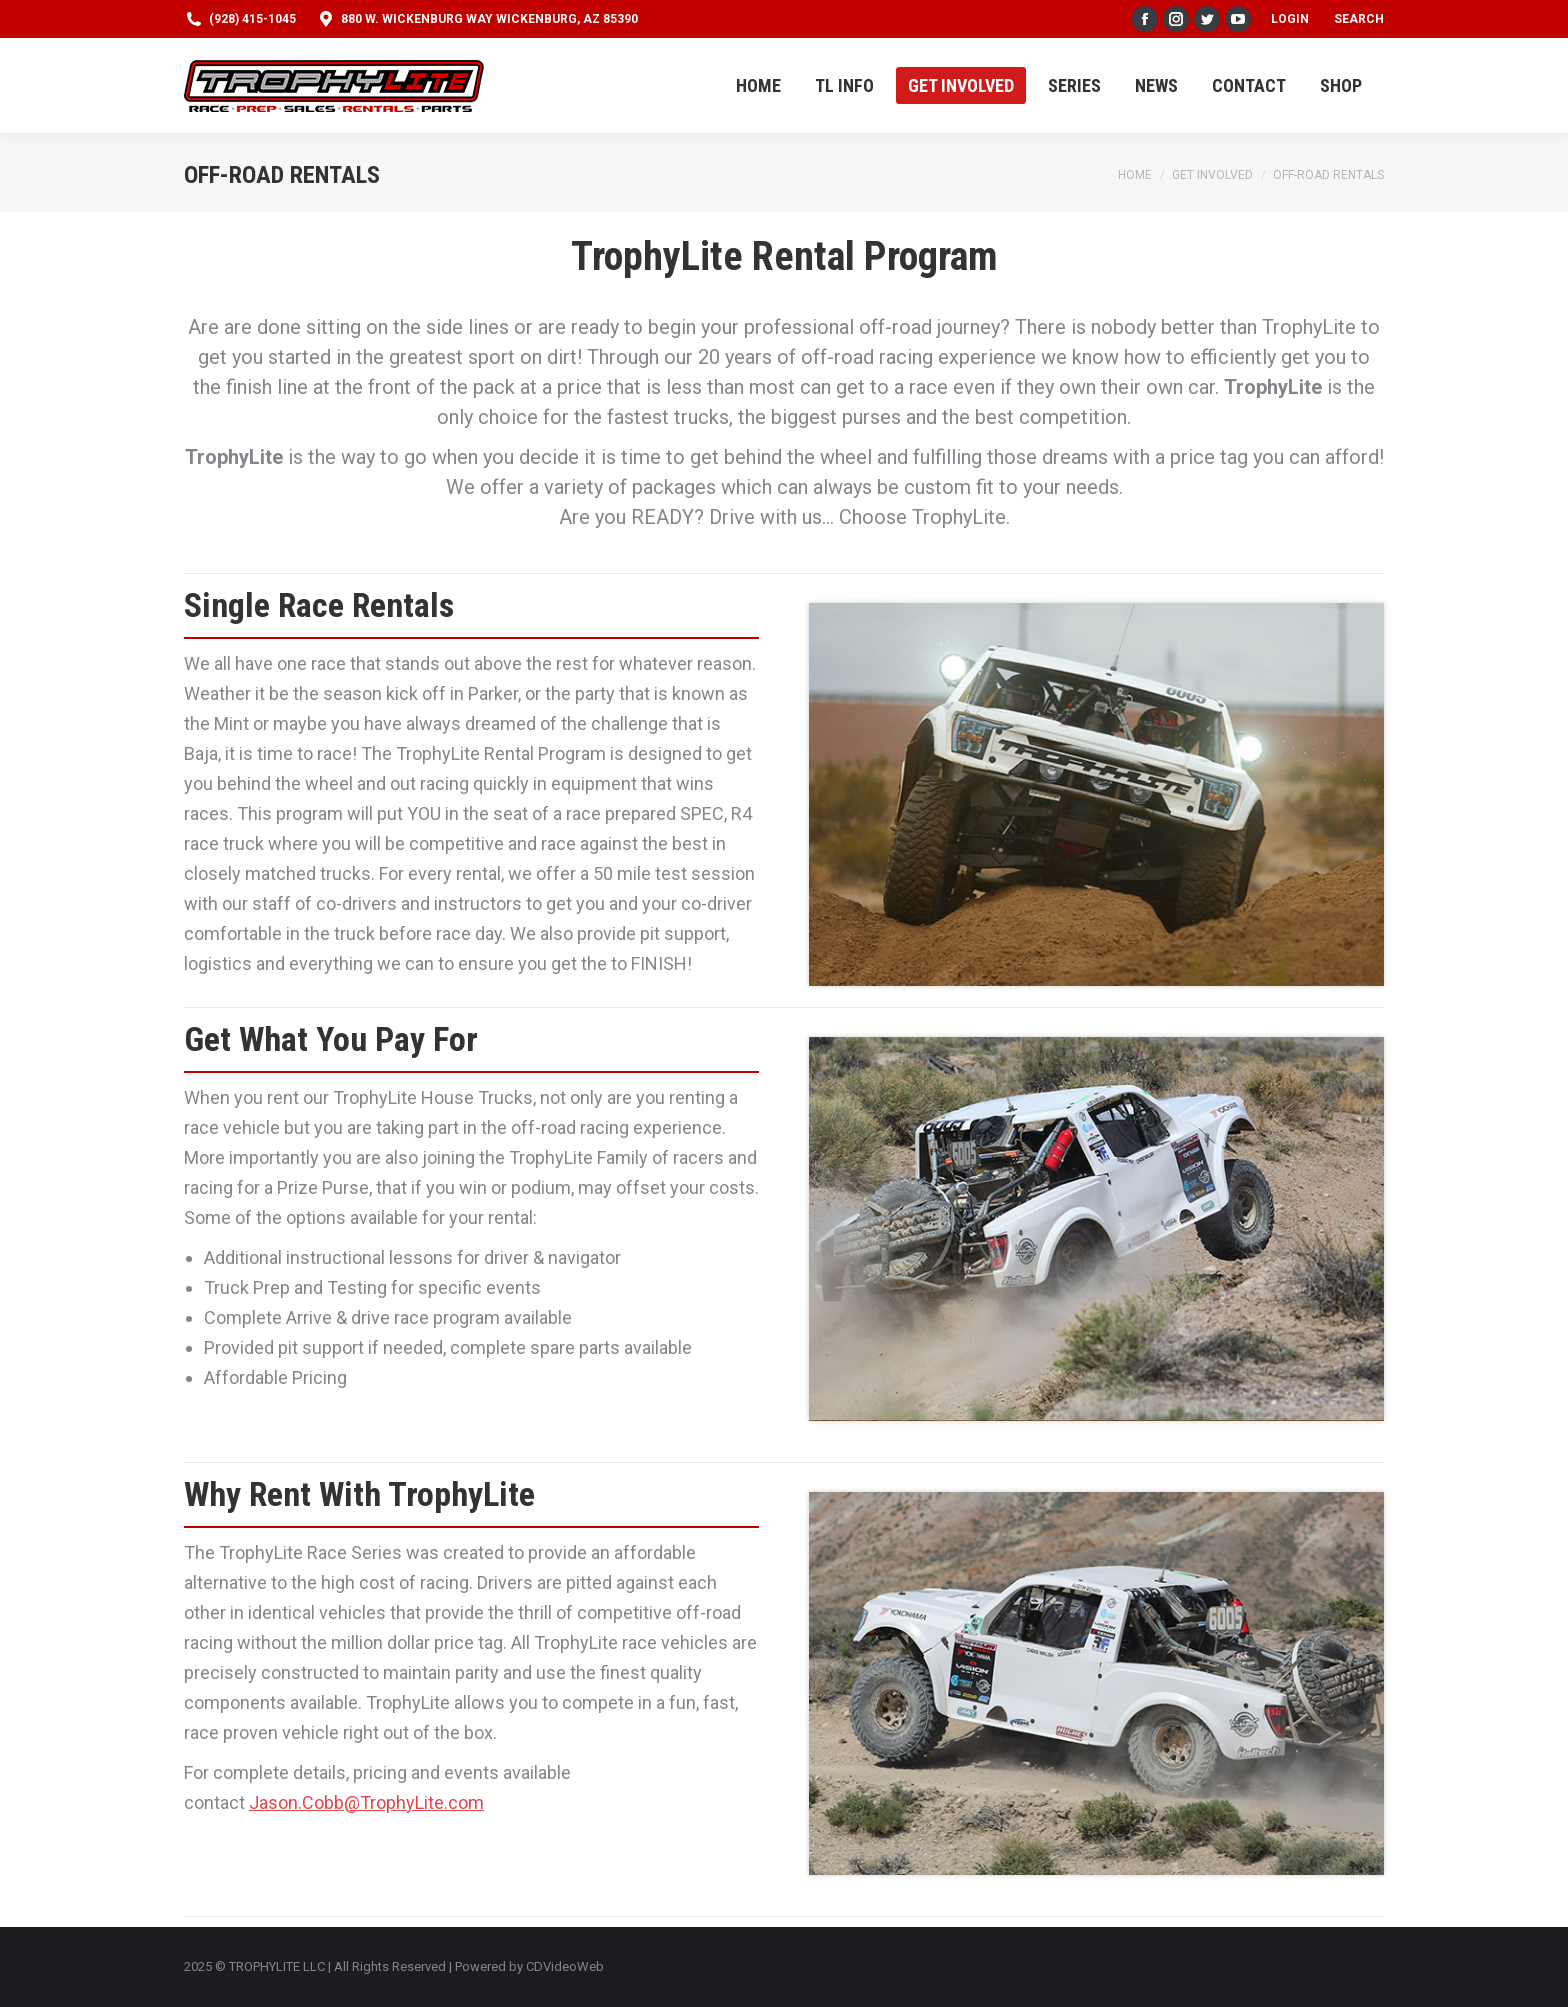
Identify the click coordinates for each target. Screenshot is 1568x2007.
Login (1290, 19)
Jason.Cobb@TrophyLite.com (366, 1802)
